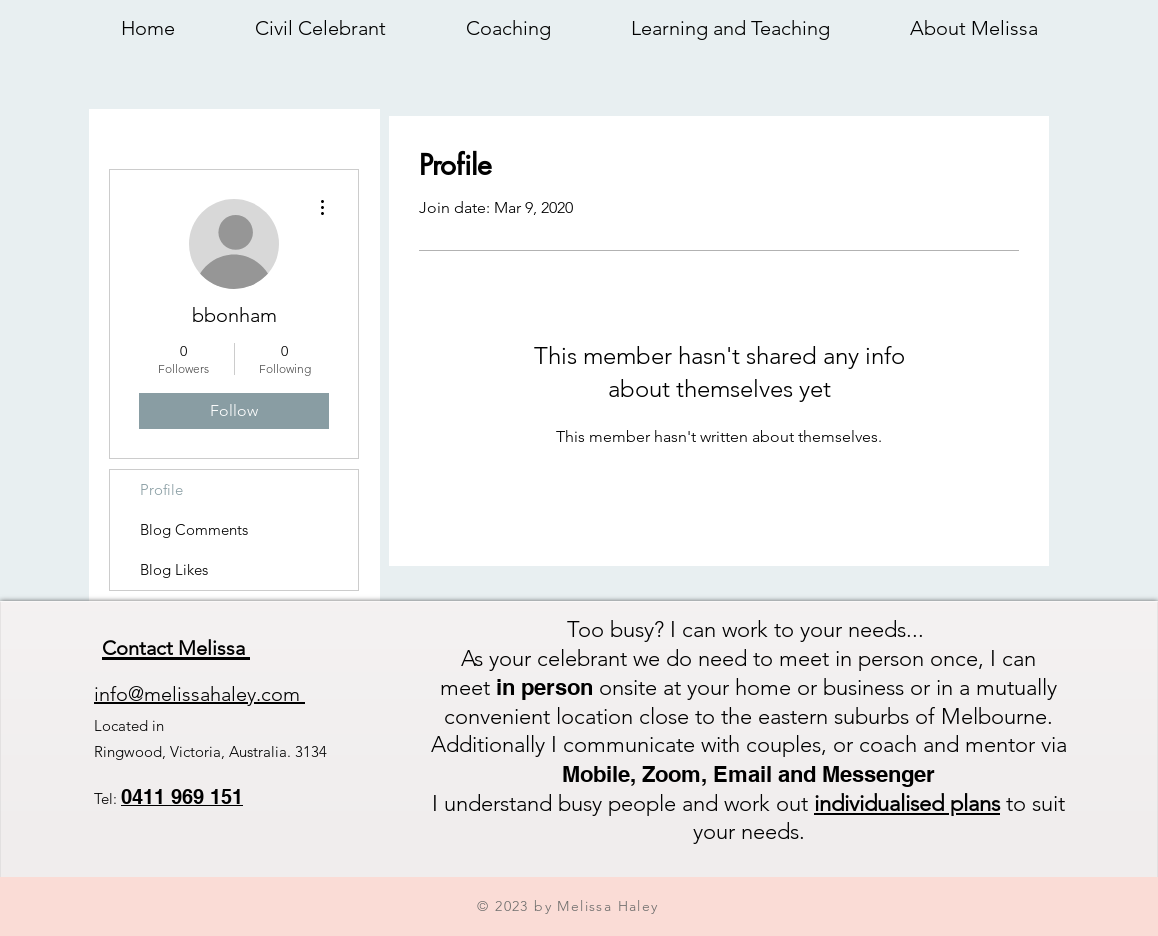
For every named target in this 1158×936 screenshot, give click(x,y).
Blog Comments (194, 529)
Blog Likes (174, 569)
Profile (161, 489)
